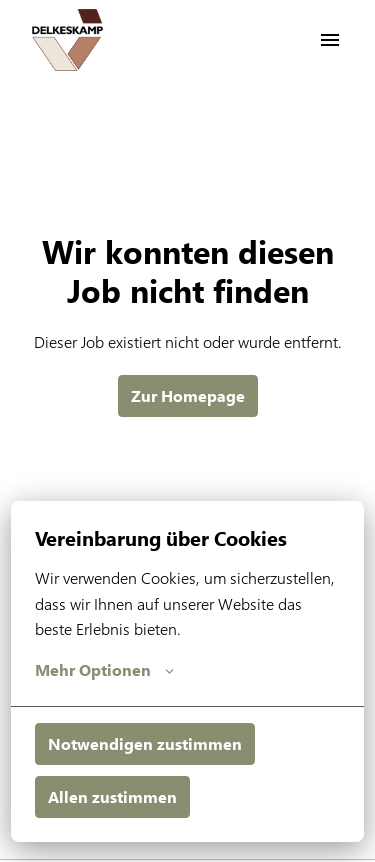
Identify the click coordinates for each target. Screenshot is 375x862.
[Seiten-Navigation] (330, 40)
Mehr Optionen (104, 670)
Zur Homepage (188, 395)
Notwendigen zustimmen (145, 743)
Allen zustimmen (112, 796)
